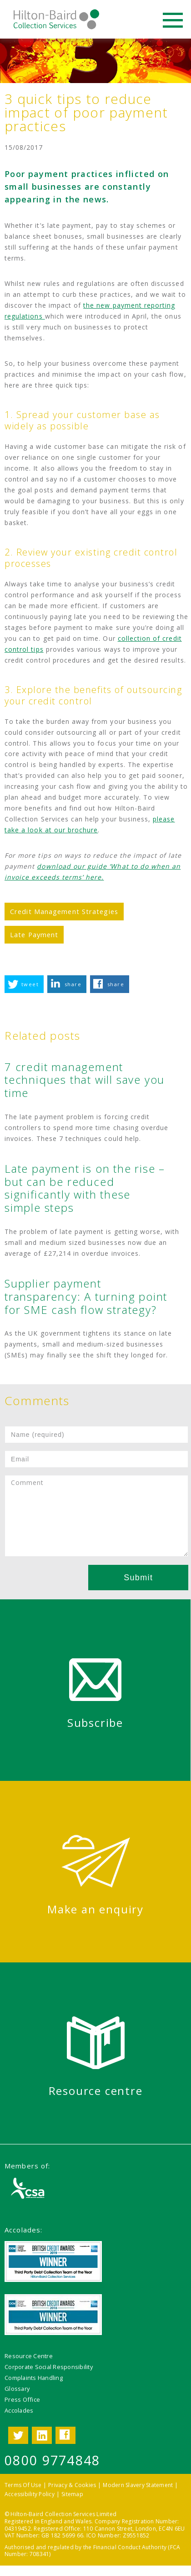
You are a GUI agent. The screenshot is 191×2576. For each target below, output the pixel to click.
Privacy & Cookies (72, 2485)
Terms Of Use (23, 2485)
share (73, 984)
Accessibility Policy (30, 2494)
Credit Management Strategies (64, 911)
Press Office (22, 2399)
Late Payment (34, 934)
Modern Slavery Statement (138, 2485)
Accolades (19, 2410)
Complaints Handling (34, 2378)
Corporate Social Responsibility (49, 2367)
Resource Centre (29, 2356)
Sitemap (72, 2494)
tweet (30, 984)
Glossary (17, 2388)
